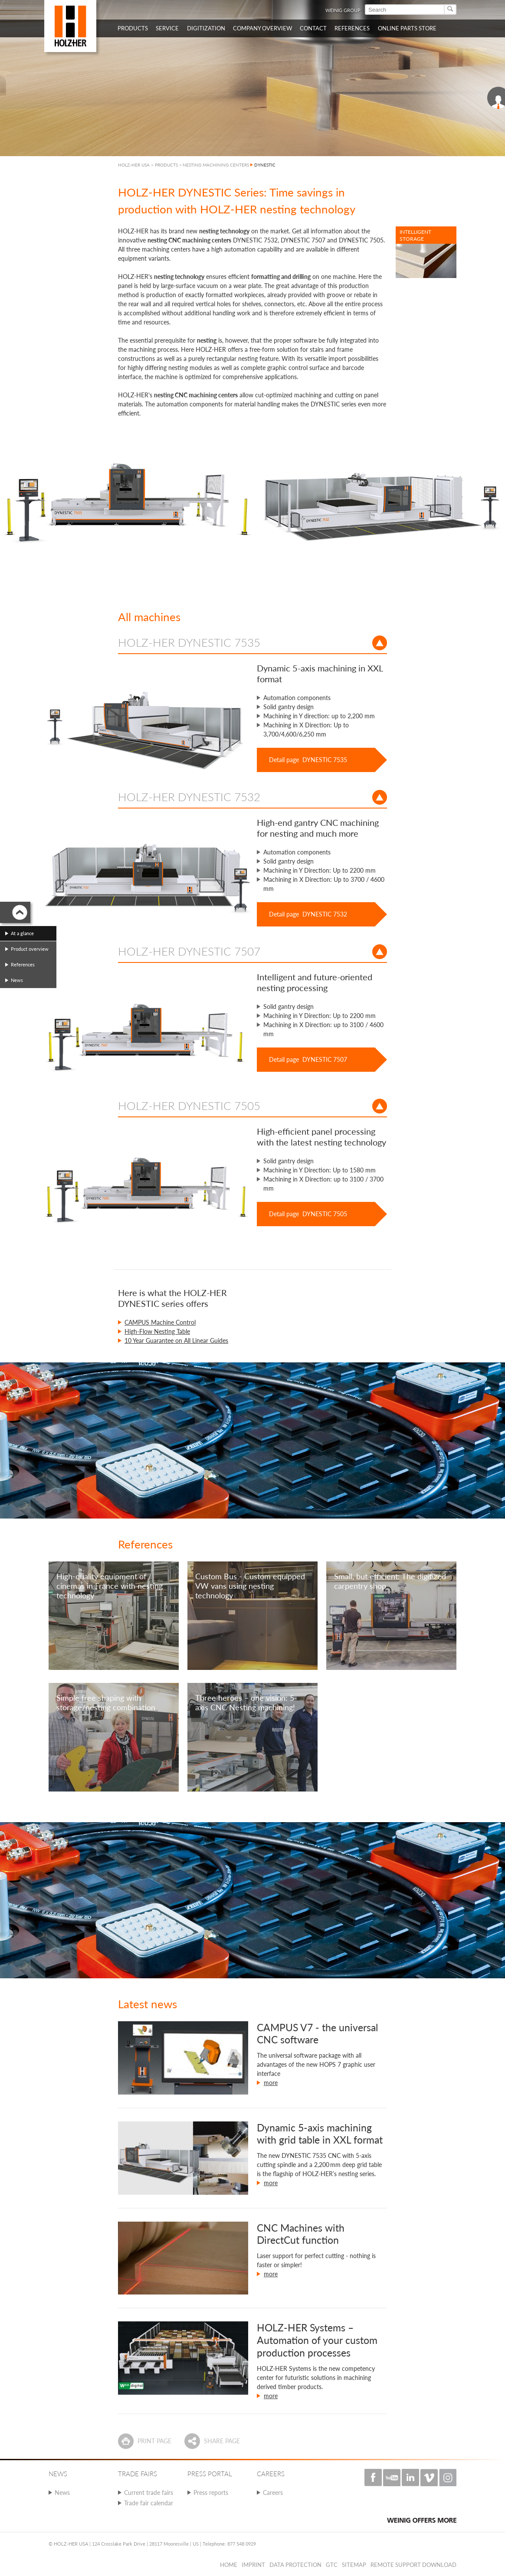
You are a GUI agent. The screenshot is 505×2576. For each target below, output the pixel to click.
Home (228, 2564)
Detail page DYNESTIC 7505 (308, 1214)
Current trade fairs (148, 2492)
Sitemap (354, 2564)
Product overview (30, 949)
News (62, 2492)
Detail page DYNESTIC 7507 (308, 1059)
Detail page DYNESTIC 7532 (308, 914)
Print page (154, 2441)
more (271, 2082)
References (23, 964)
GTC (332, 2564)
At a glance (22, 933)
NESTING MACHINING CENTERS (216, 164)
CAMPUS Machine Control (160, 1322)
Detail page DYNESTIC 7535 (308, 759)
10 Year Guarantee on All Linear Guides (176, 1340)
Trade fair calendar (148, 2503)
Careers (273, 2492)
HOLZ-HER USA (134, 164)
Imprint (253, 2564)
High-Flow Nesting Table (157, 1331)
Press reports (210, 2492)
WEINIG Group (343, 10)
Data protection (295, 2564)
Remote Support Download (413, 2564)
